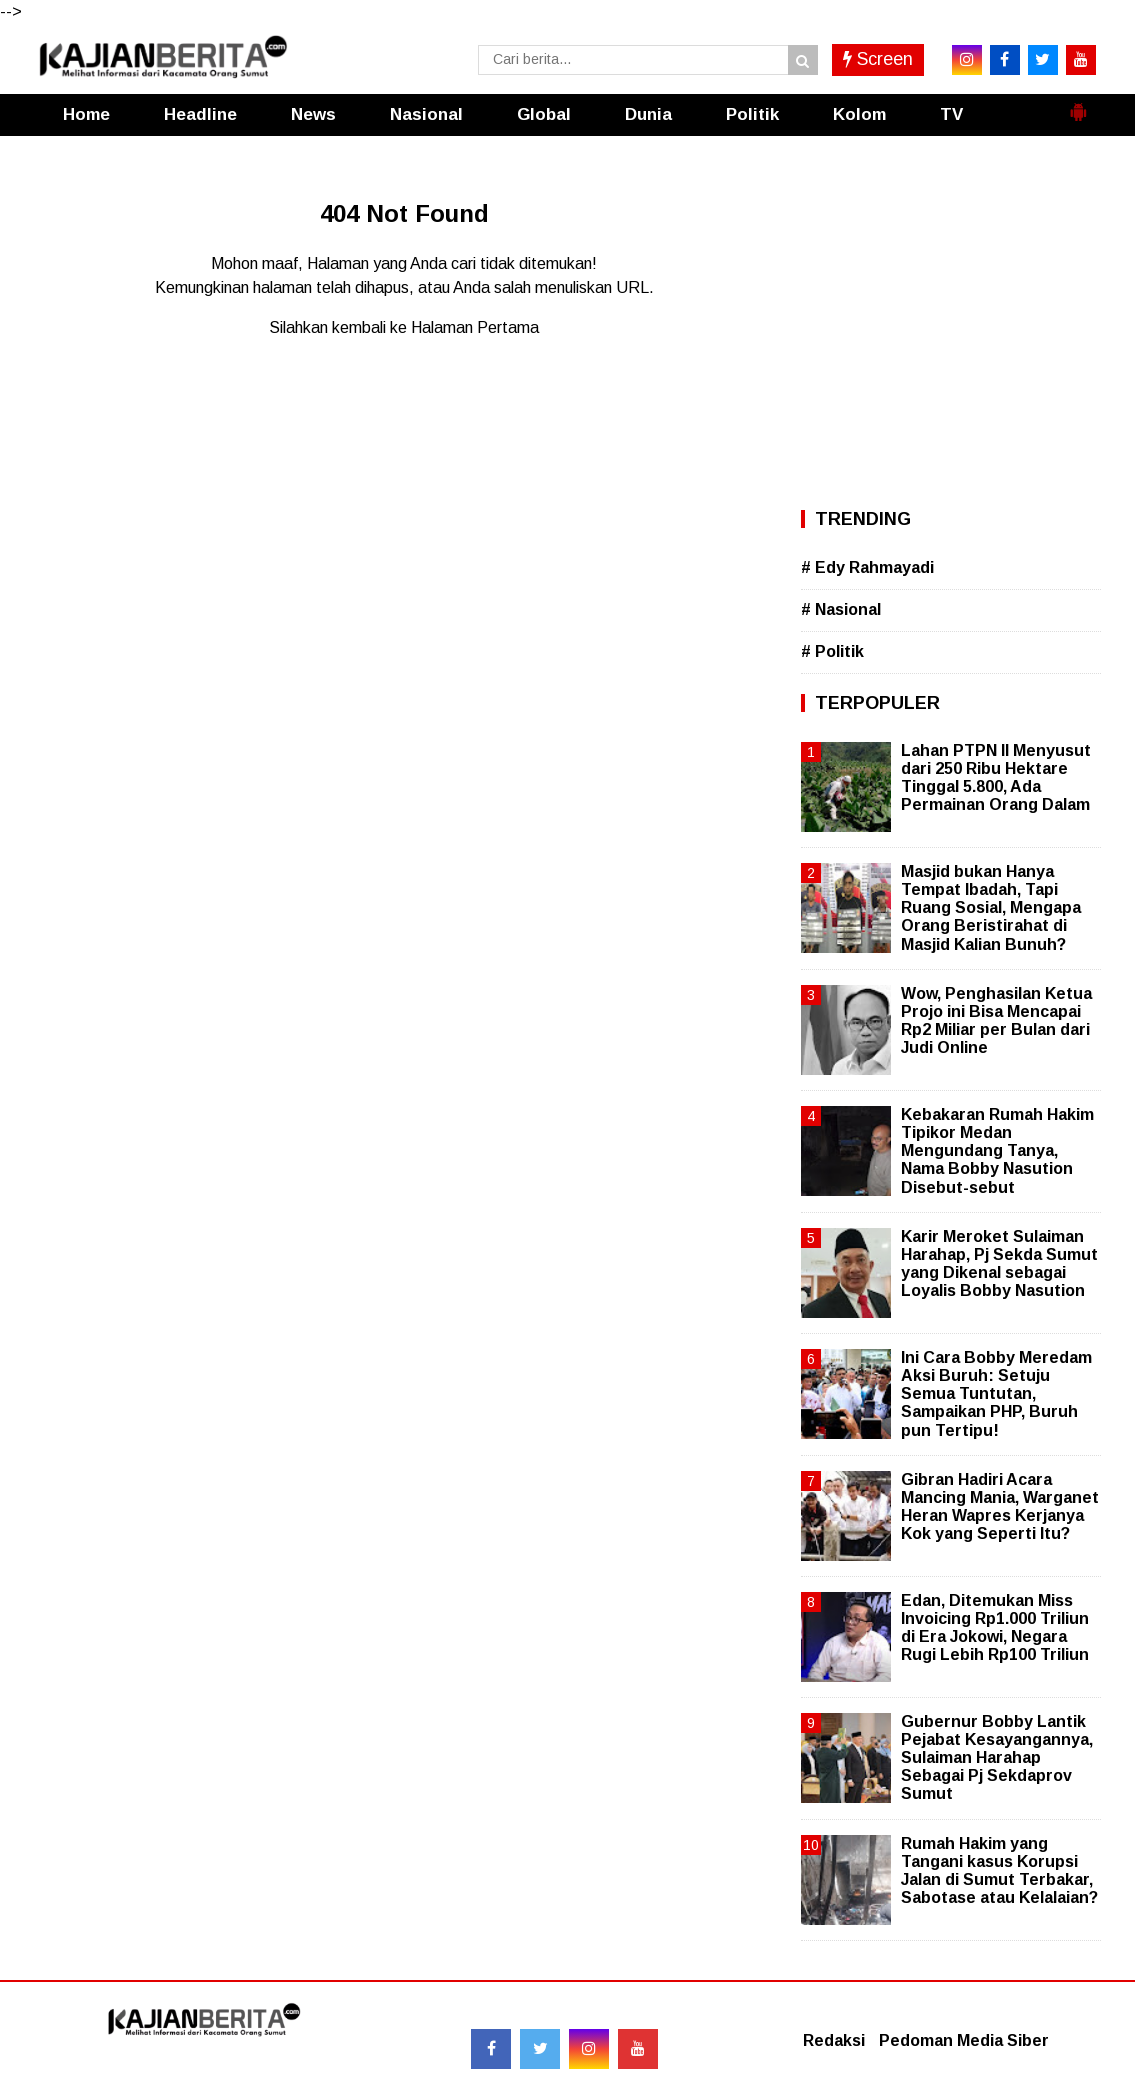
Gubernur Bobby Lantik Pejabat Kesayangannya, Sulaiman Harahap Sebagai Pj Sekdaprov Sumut (997, 1758)
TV (951, 114)
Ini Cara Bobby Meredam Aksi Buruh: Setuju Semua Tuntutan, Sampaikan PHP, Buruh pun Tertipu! (996, 1394)
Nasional (426, 114)
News (313, 114)
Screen (878, 59)
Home (86, 114)
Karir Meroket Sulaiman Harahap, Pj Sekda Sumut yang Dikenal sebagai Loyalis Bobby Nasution (999, 1264)
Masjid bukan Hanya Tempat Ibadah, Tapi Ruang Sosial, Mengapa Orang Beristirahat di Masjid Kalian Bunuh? (991, 908)
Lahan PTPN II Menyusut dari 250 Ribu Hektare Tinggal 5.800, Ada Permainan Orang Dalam (996, 778)
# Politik (832, 651)
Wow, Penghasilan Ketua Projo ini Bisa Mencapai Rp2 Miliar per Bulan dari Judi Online (996, 1021)
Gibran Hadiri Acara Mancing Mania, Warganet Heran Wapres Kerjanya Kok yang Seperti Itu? (1000, 1507)
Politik (752, 114)
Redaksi (834, 2040)
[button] (1078, 104)
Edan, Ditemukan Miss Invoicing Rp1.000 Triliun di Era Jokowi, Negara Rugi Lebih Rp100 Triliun (995, 1628)
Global (544, 114)
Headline (200, 114)
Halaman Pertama (475, 327)
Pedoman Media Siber (964, 2040)
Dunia (648, 114)
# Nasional (841, 609)
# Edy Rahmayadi (867, 567)
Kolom (859, 114)
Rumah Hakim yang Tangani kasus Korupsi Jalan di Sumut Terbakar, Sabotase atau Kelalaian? (999, 1871)
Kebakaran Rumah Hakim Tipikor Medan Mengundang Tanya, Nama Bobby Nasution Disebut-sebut (997, 1151)
